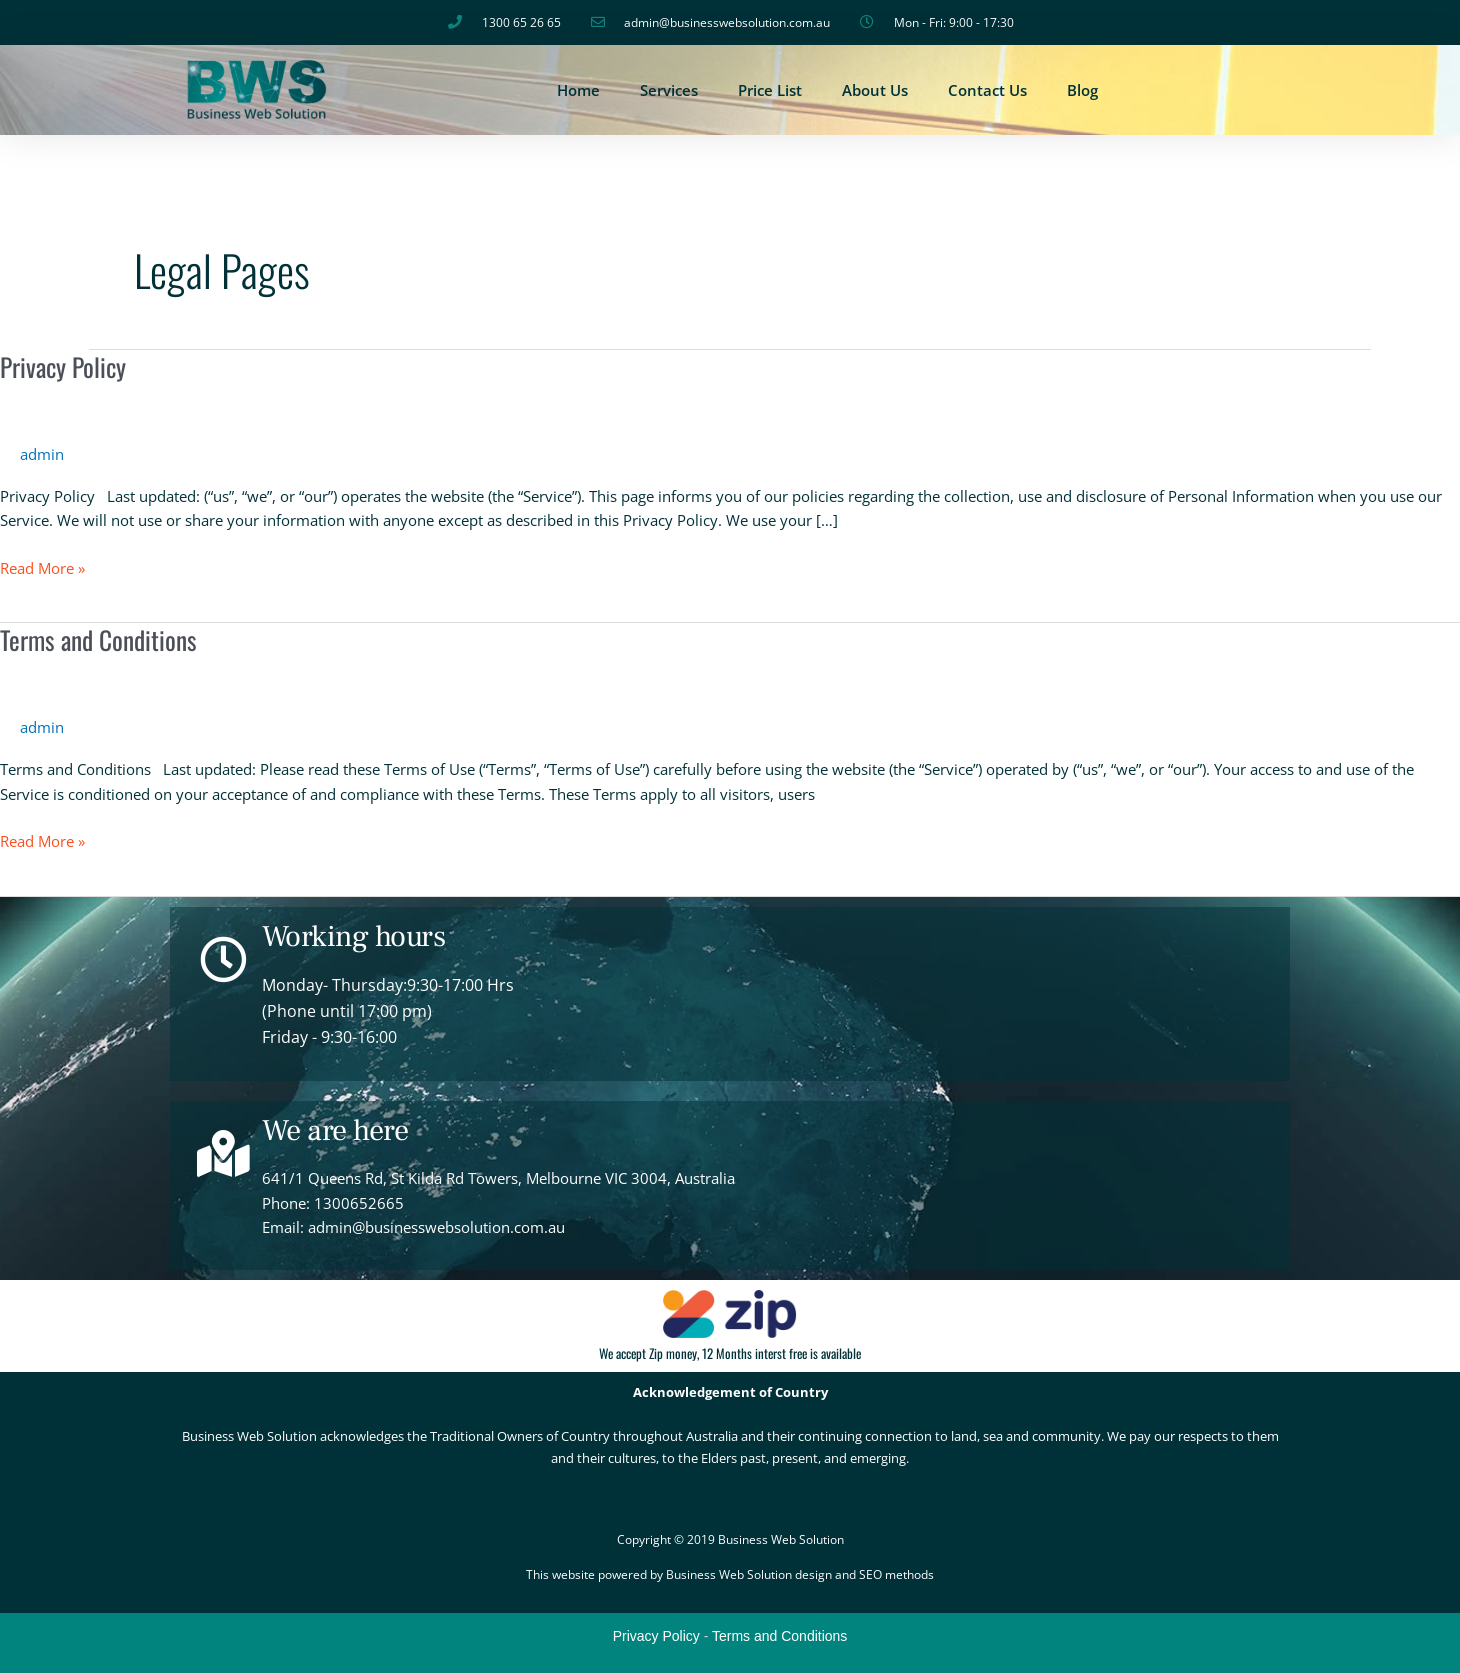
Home (578, 90)
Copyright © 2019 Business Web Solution (730, 1539)
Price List (770, 90)
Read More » (42, 567)
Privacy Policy (64, 366)
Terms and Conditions (99, 639)
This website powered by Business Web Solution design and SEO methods (730, 1574)
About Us (875, 90)
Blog (1082, 90)
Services (669, 90)
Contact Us (987, 90)
